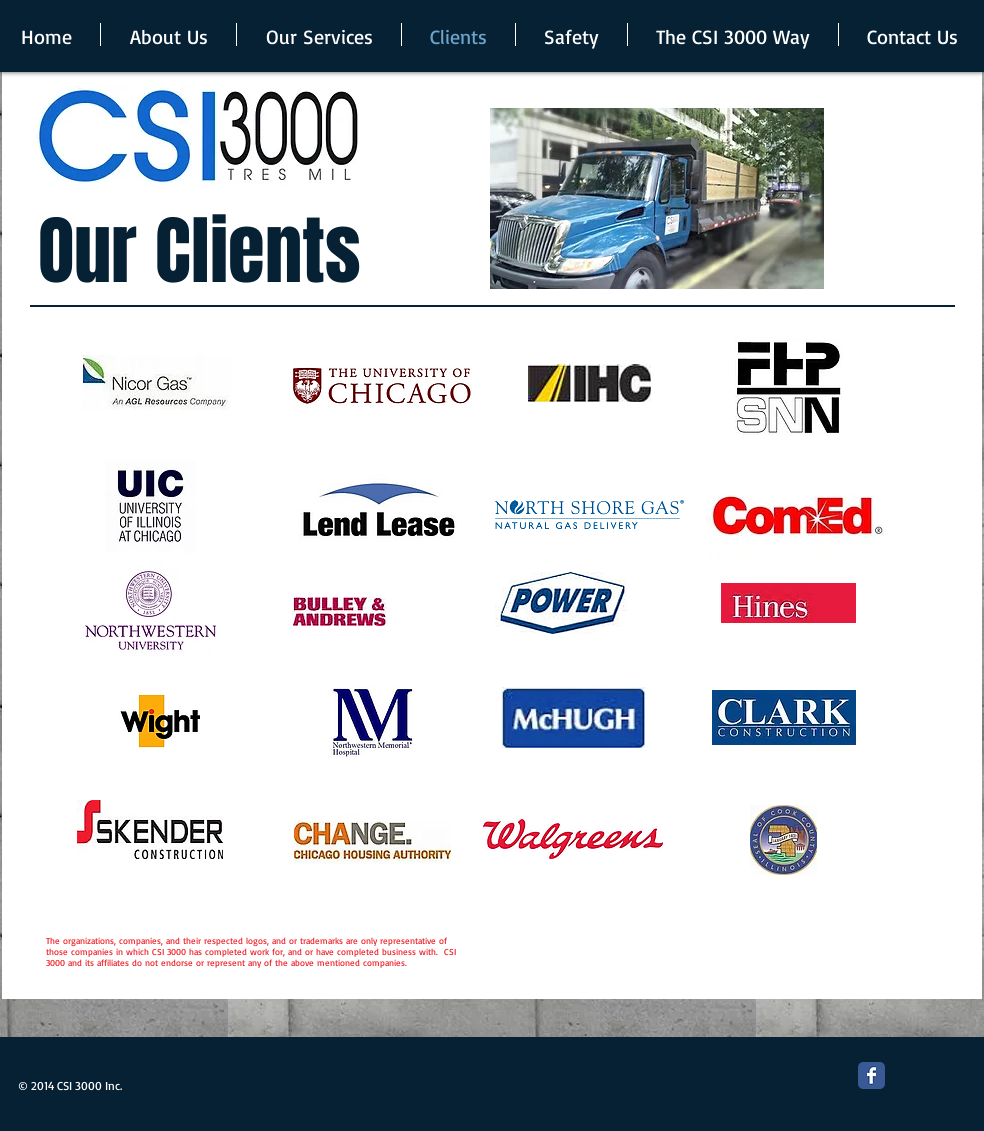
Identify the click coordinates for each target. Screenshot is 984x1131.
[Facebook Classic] (871, 1075)
